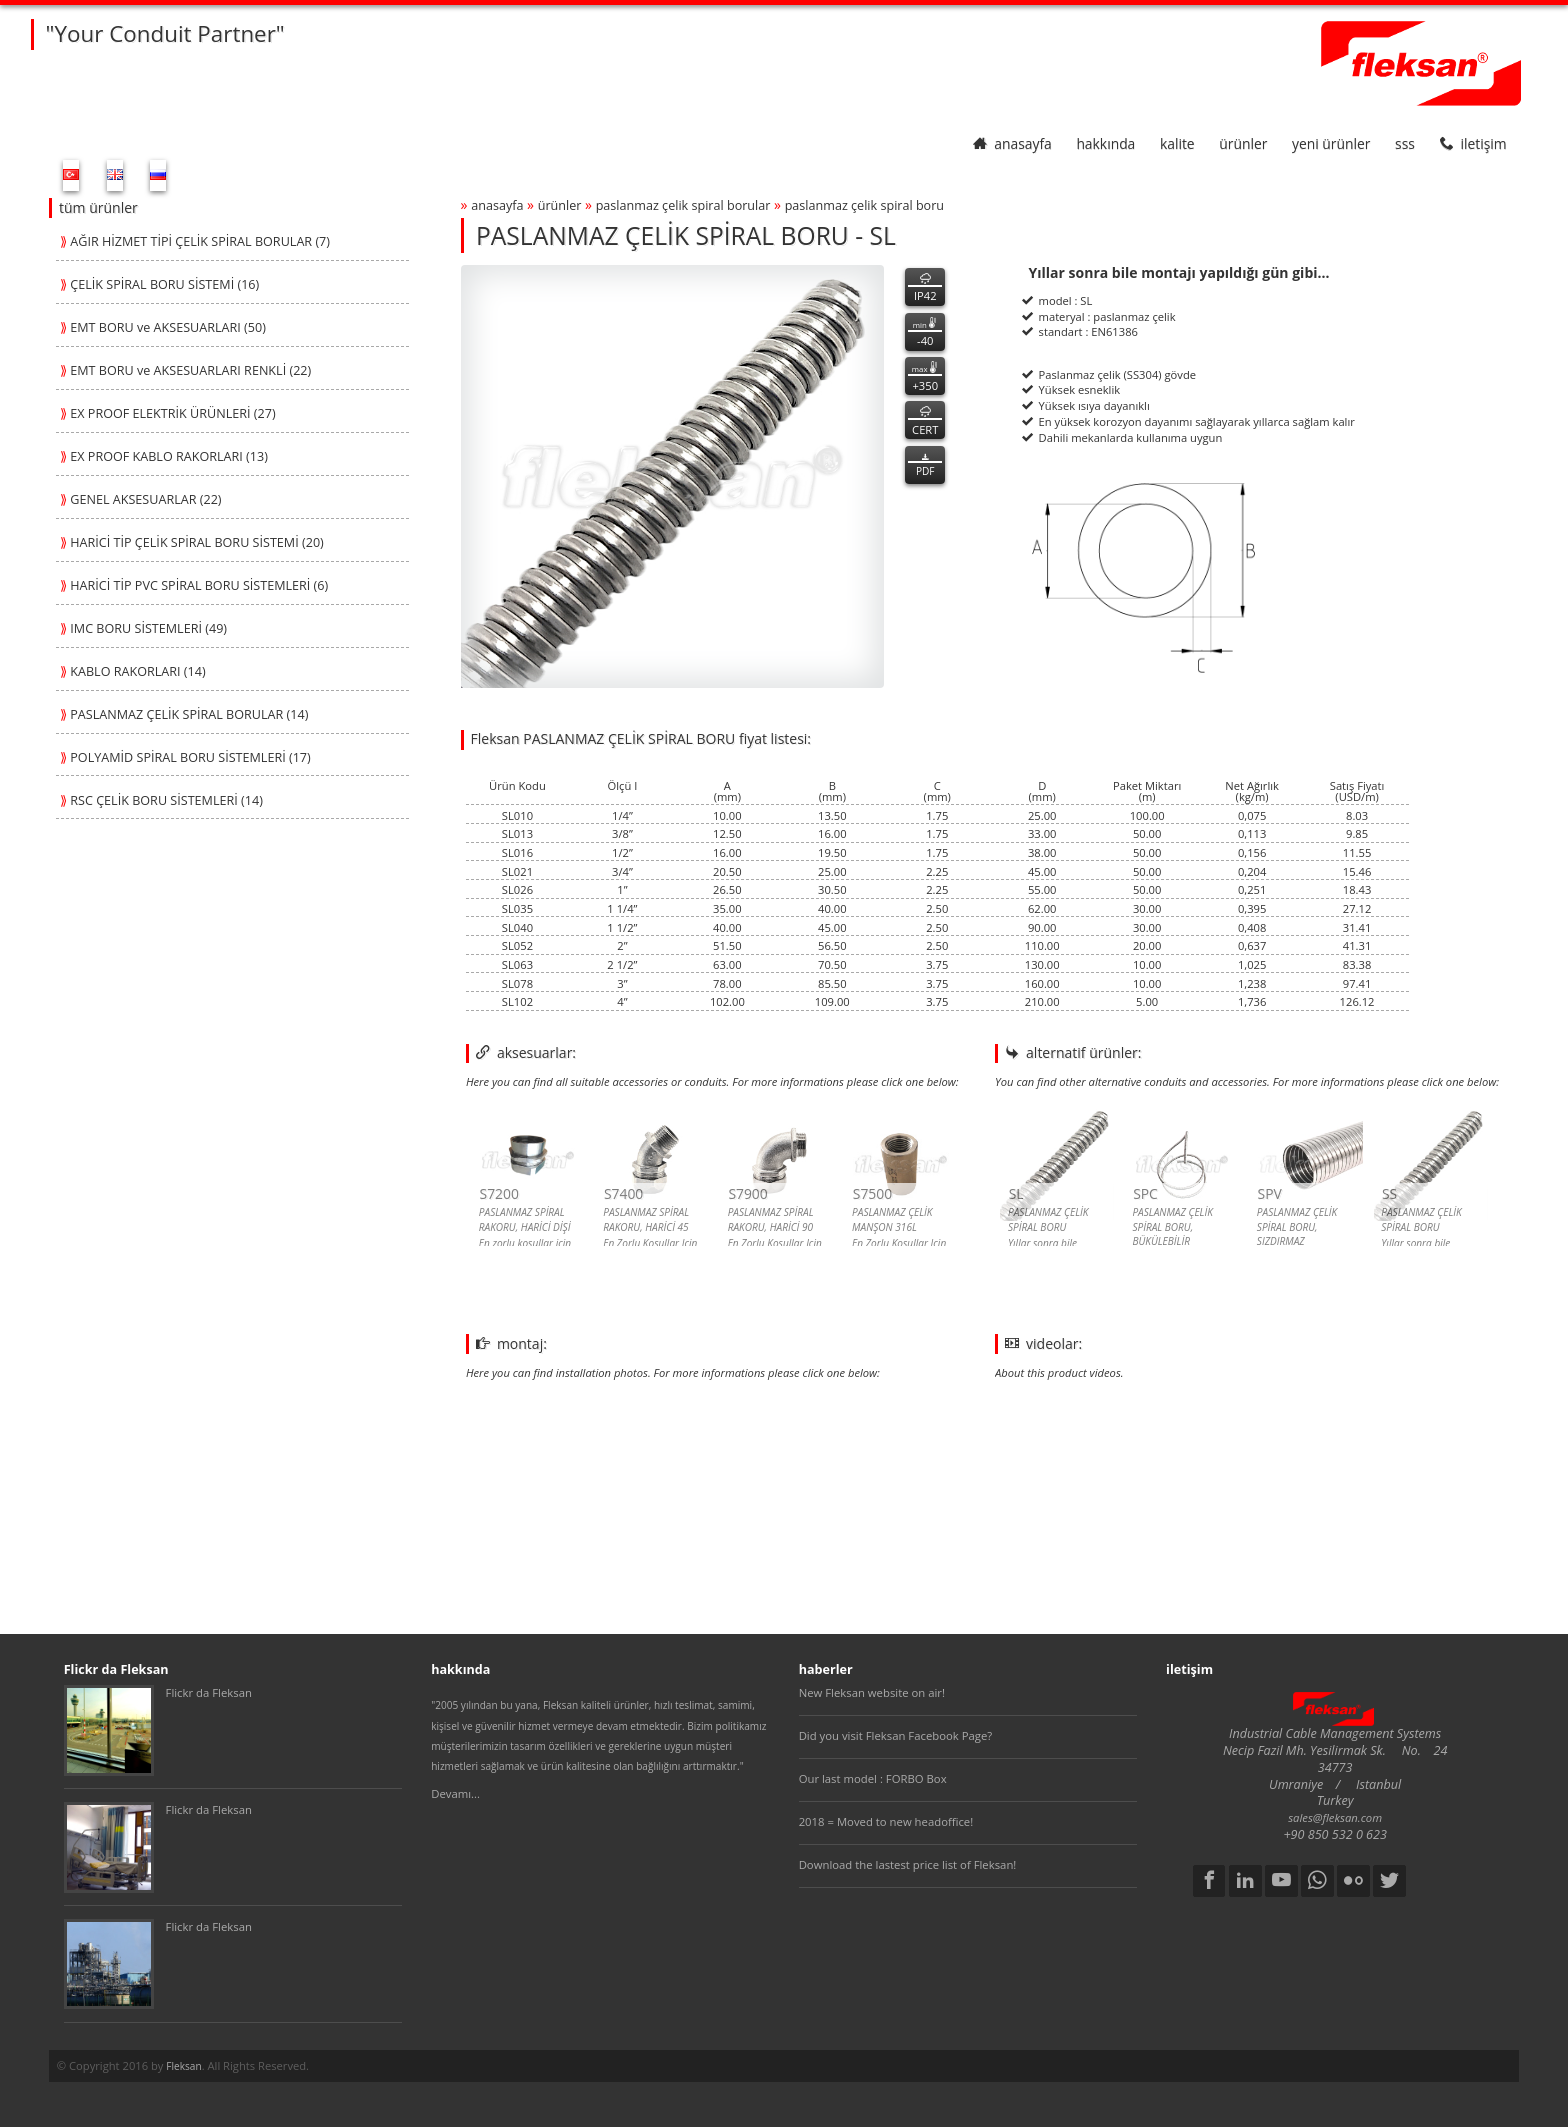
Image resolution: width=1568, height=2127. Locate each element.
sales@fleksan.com (1335, 1817)
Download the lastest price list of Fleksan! (908, 1864)
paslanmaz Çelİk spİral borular (683, 205)
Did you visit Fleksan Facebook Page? (896, 1735)
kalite (1177, 143)
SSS (1405, 143)
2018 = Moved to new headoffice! (886, 1821)
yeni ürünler (1331, 143)
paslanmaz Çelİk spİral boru (864, 205)
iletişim (1473, 143)
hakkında (1105, 143)
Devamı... (455, 1793)
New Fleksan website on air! (872, 1692)
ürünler (1243, 143)
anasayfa (1012, 143)
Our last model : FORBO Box (873, 1778)
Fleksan (183, 2066)
